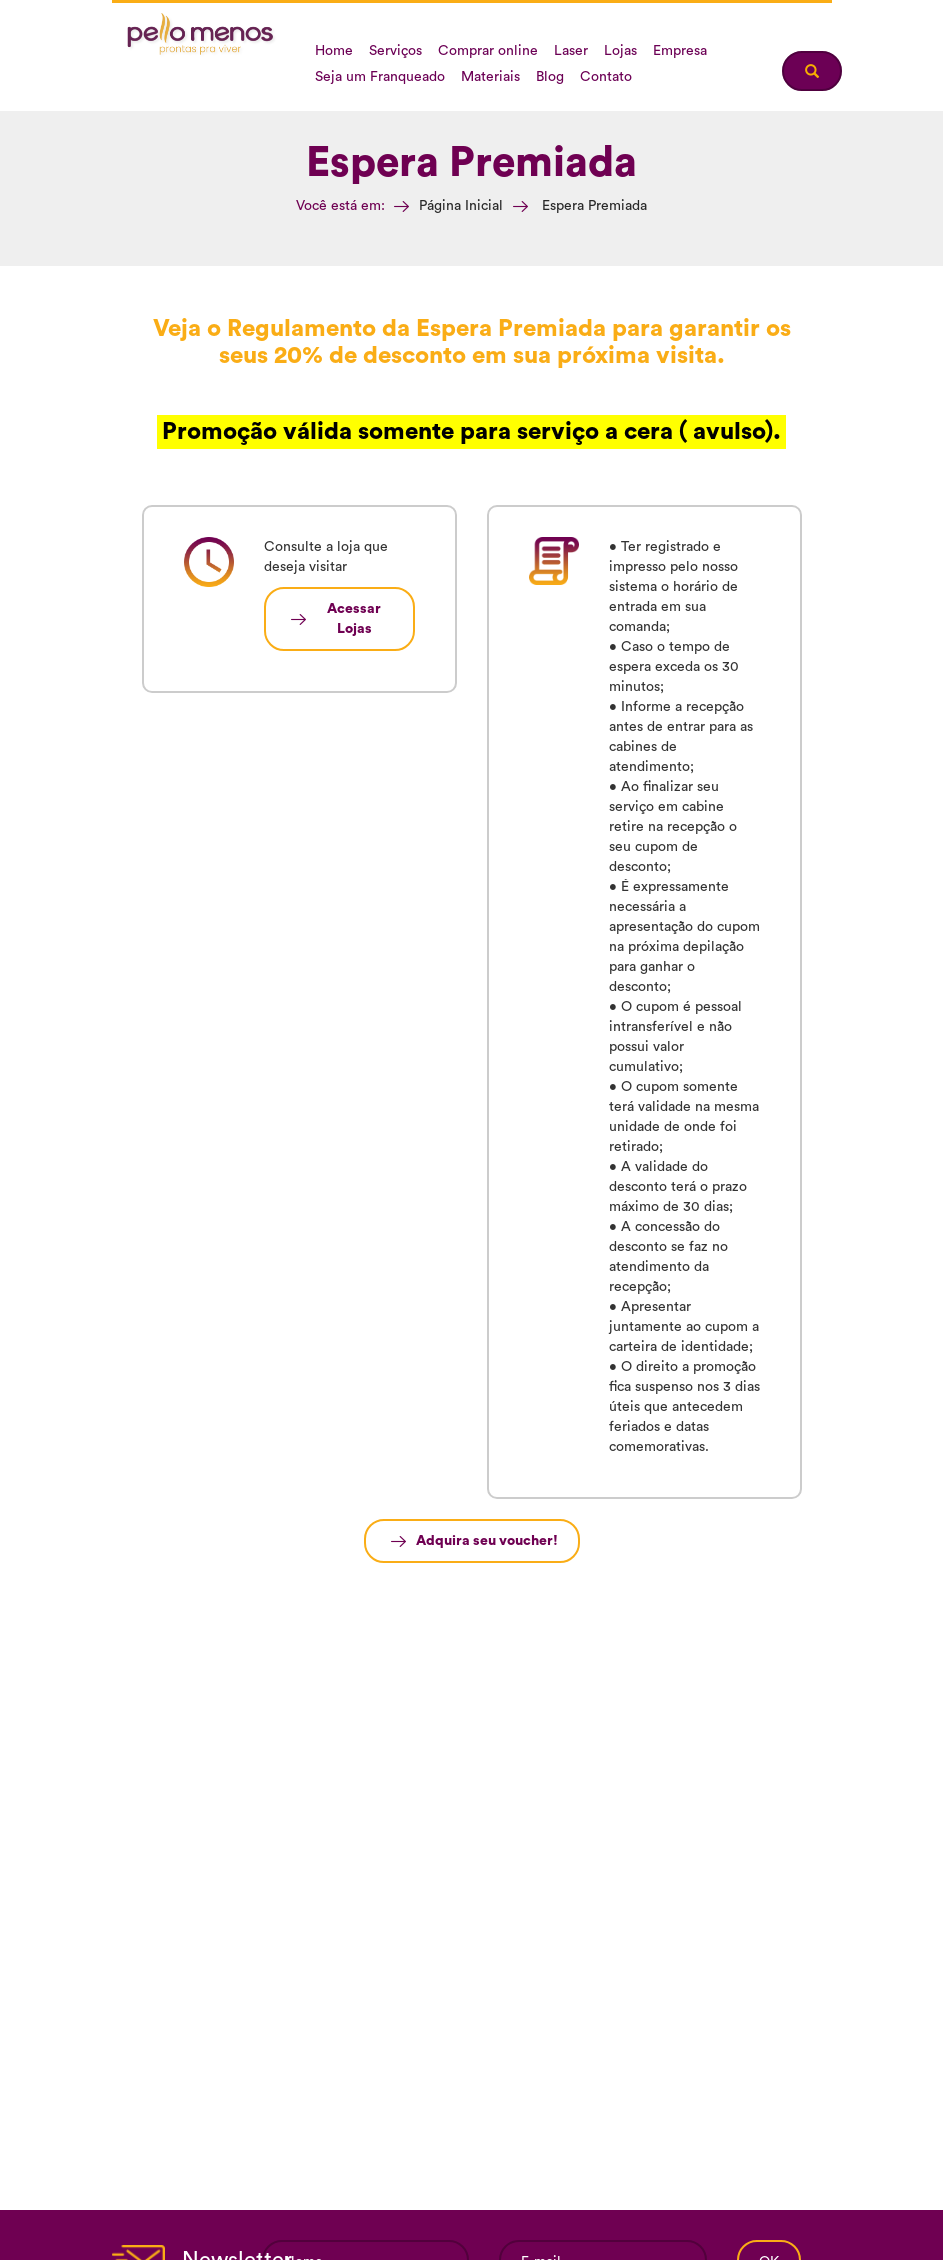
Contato (606, 77)
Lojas (620, 51)
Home (334, 51)
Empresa (680, 51)
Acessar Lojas (354, 619)
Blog (550, 77)
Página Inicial (461, 206)
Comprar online (488, 51)
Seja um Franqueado (380, 77)
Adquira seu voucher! (487, 1541)
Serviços (395, 51)
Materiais (490, 77)
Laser (571, 51)
